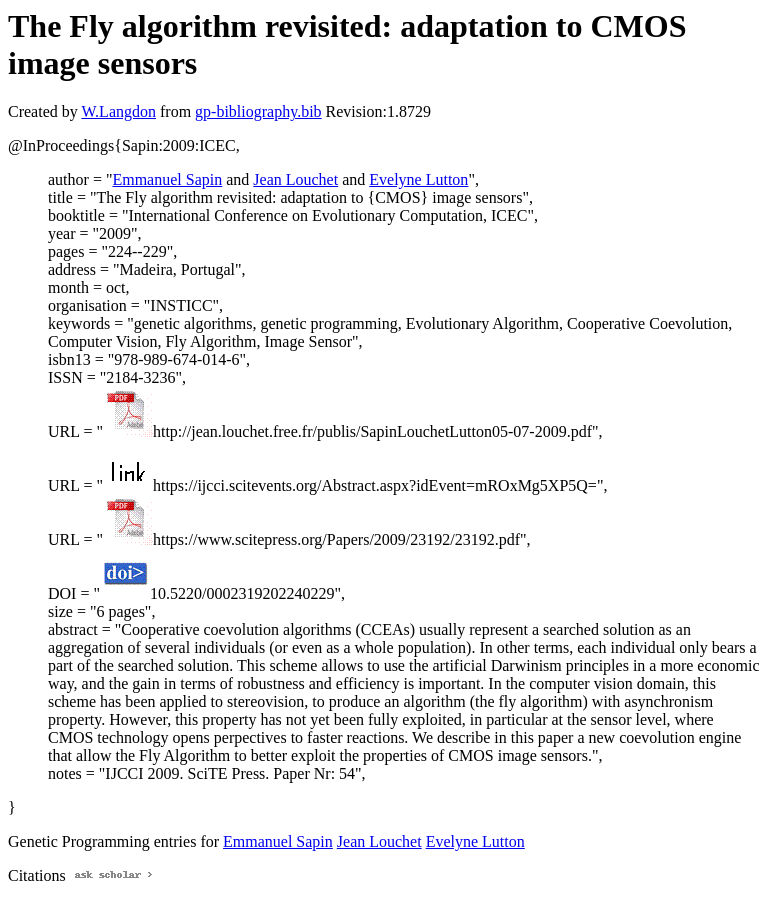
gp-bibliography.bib (258, 111)
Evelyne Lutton (418, 179)
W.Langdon (118, 111)
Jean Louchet (295, 179)
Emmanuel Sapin (167, 179)
